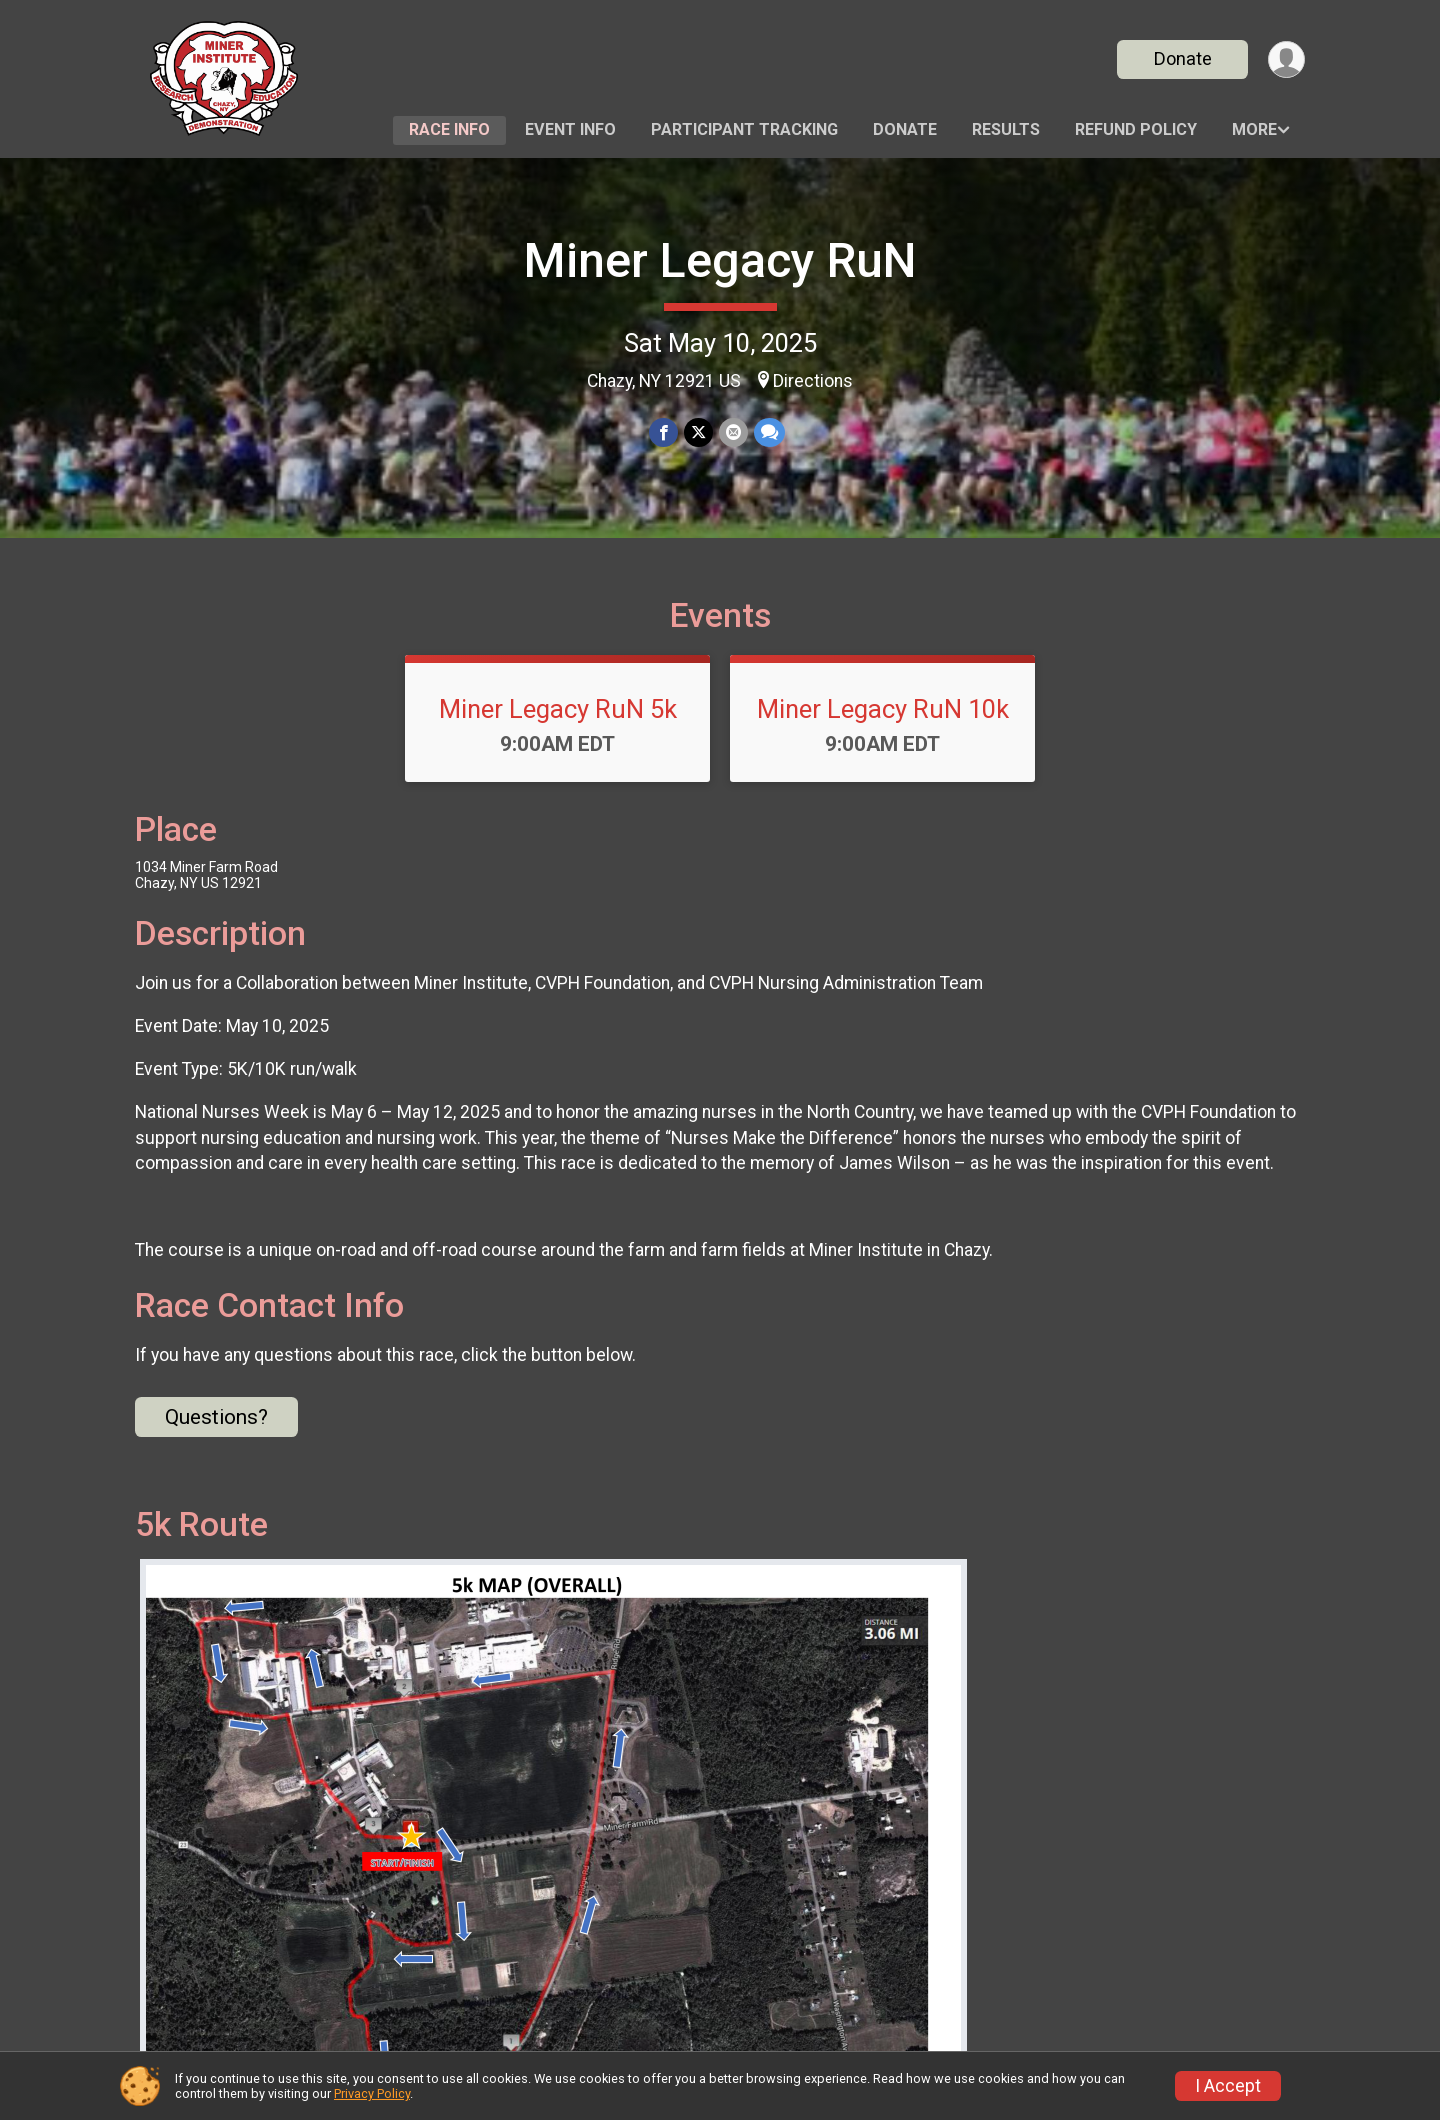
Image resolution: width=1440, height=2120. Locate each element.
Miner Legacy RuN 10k (883, 709)
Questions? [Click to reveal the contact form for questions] (216, 1417)
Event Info (570, 129)
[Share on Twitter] (698, 432)
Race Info (449, 129)
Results (1006, 129)
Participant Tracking (744, 129)
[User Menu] (1286, 59)
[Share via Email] (733, 432)
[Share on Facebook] (663, 432)
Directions (813, 381)
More (1254, 129)
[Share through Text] (769, 432)
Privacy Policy (372, 2093)
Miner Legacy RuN (720, 260)
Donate (1183, 58)
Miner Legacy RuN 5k (558, 709)
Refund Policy (1136, 129)
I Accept (1228, 2086)
